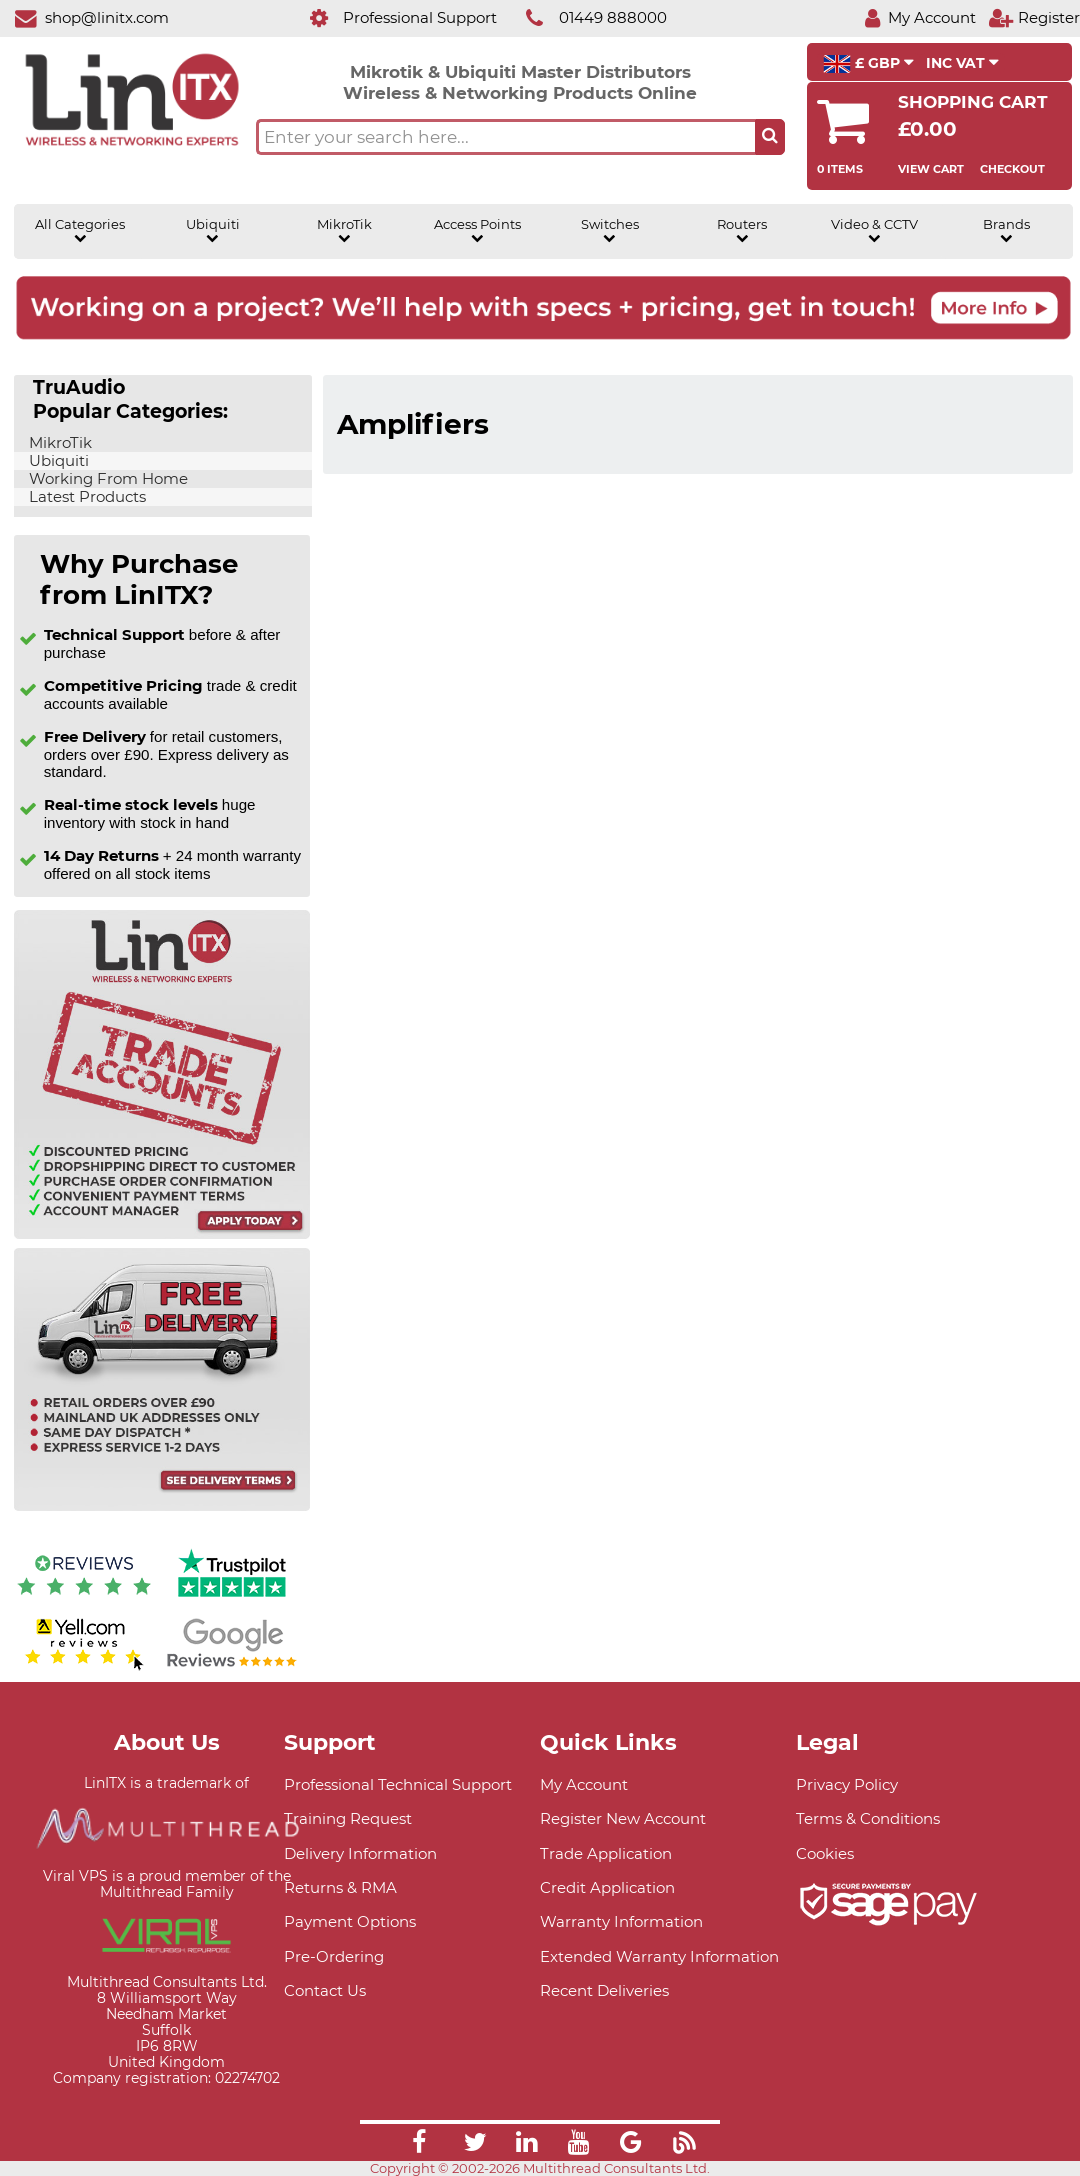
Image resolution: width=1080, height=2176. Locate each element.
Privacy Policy (847, 1784)
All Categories (80, 231)
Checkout (1012, 169)
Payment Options (350, 1921)
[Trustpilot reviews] (232, 1599)
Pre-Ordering (334, 1956)
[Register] (1034, 17)
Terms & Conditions (868, 1818)
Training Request (348, 1818)
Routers (742, 231)
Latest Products (85, 497)
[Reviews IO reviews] (84, 1599)
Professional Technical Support (398, 1784)
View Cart (931, 169)
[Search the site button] (770, 137)
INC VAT (962, 63)
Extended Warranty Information (659, 1956)
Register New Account (623, 1818)
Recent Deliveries (604, 1990)
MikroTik (344, 231)
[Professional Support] (392, 17)
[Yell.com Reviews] (84, 1667)
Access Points (477, 231)
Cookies (825, 1853)
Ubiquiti (213, 231)
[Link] (419, 2145)
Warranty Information (621, 1921)
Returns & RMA (340, 1887)
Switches (610, 231)
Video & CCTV (874, 231)
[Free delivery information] (162, 1506)
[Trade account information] (162, 1234)
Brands (1006, 231)
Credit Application (607, 1887)
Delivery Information (360, 1853)
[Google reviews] (232, 1667)
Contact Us (325, 1990)
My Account (584, 1784)
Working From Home (106, 479)
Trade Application (606, 1853)
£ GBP (868, 64)
